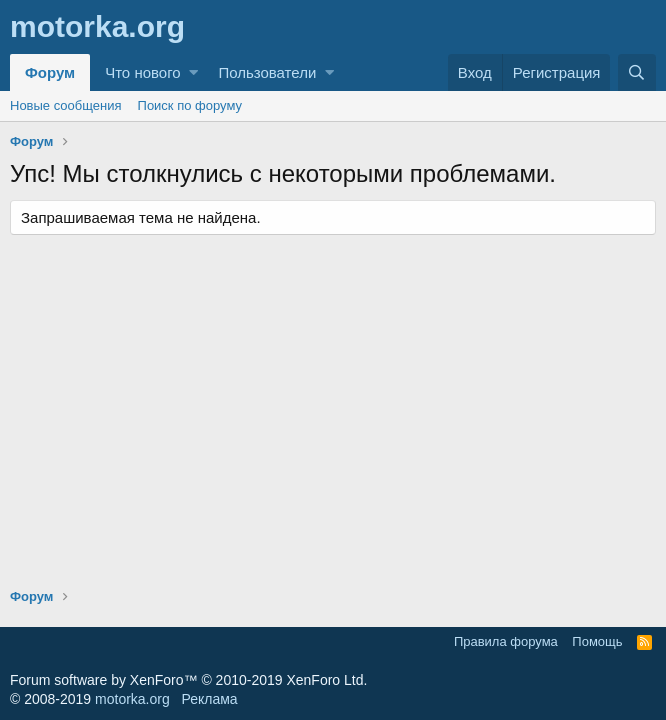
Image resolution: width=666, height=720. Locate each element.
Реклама (209, 699)
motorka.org (132, 699)
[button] (193, 72)
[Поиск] (637, 72)
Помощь (597, 641)
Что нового (142, 72)
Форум (50, 72)
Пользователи (267, 72)
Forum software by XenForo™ (188, 680)
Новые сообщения (66, 105)
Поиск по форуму (190, 105)
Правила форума (506, 641)
